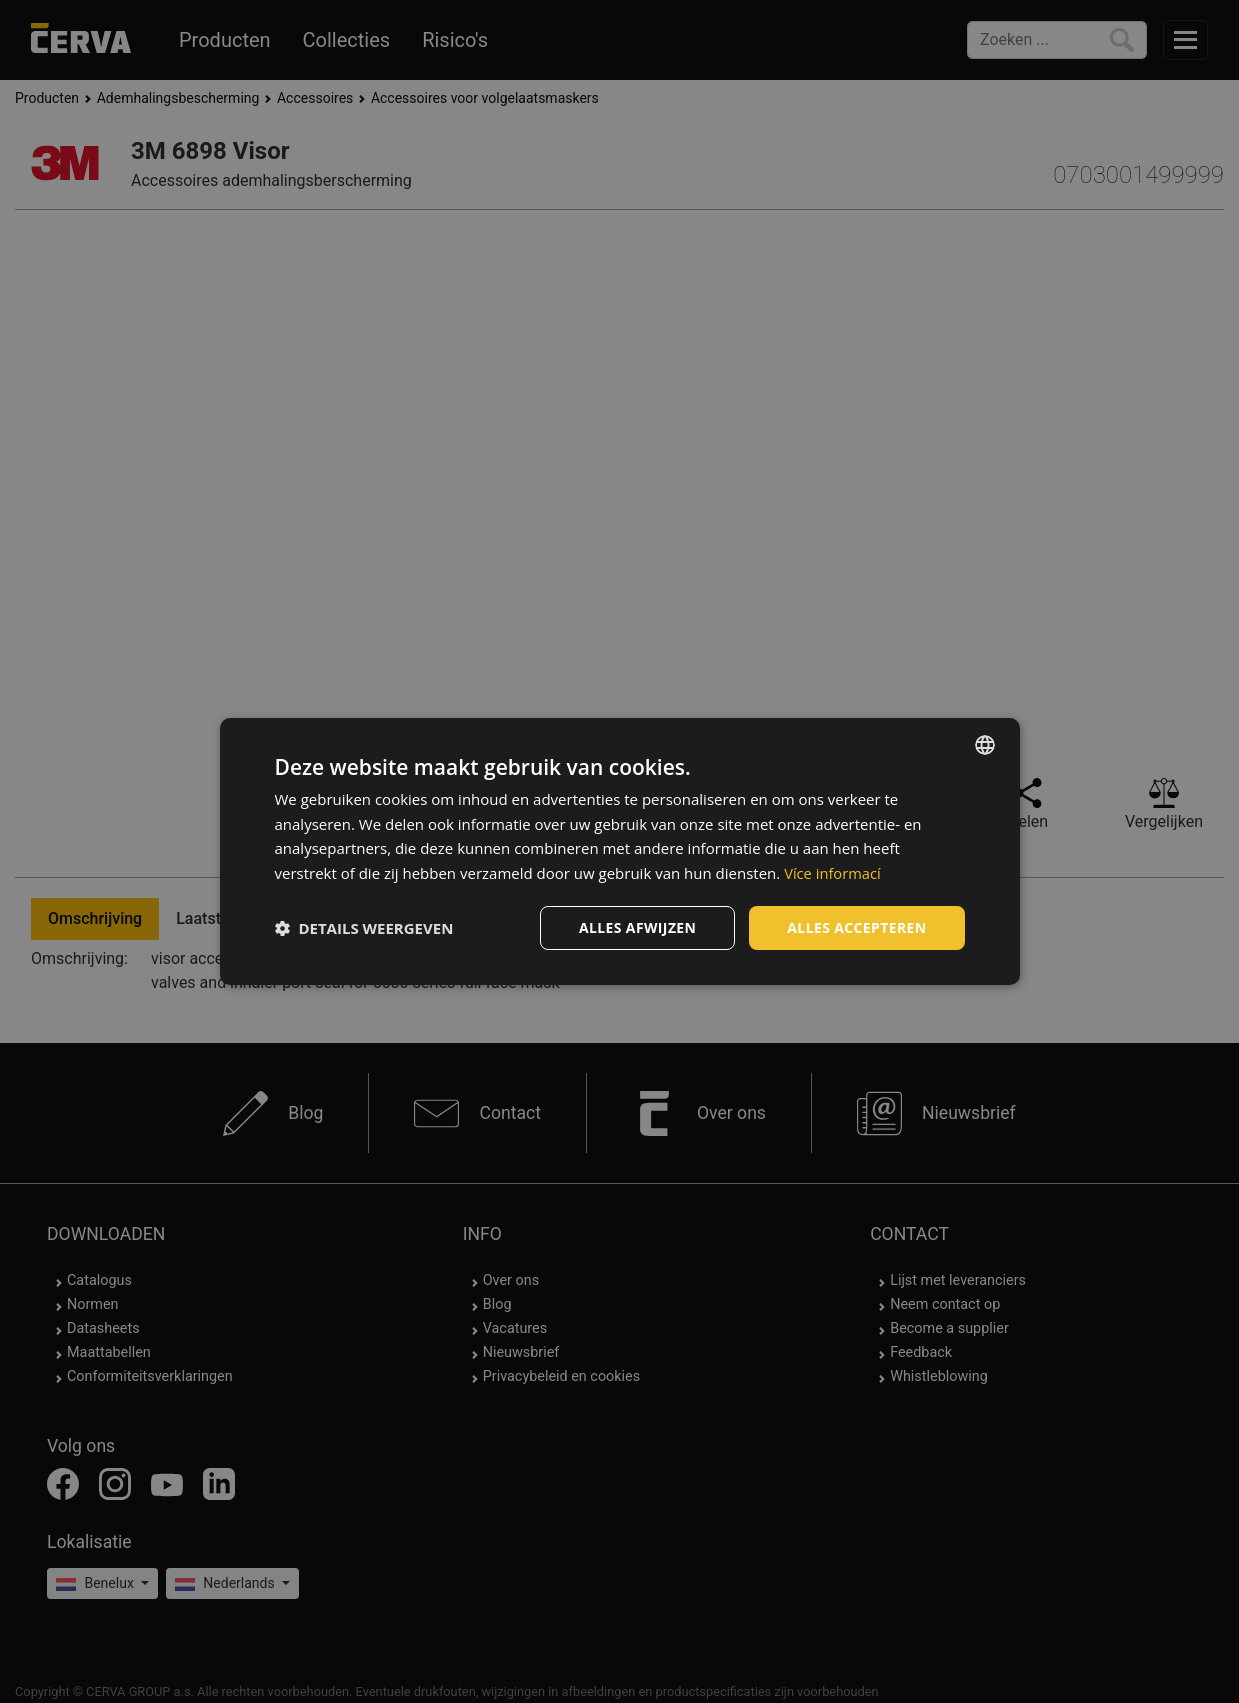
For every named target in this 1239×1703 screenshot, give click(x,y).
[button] (364, 928)
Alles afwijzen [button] (637, 927)
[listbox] (985, 744)
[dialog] (620, 851)
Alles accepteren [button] (857, 927)
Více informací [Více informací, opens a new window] (833, 873)
